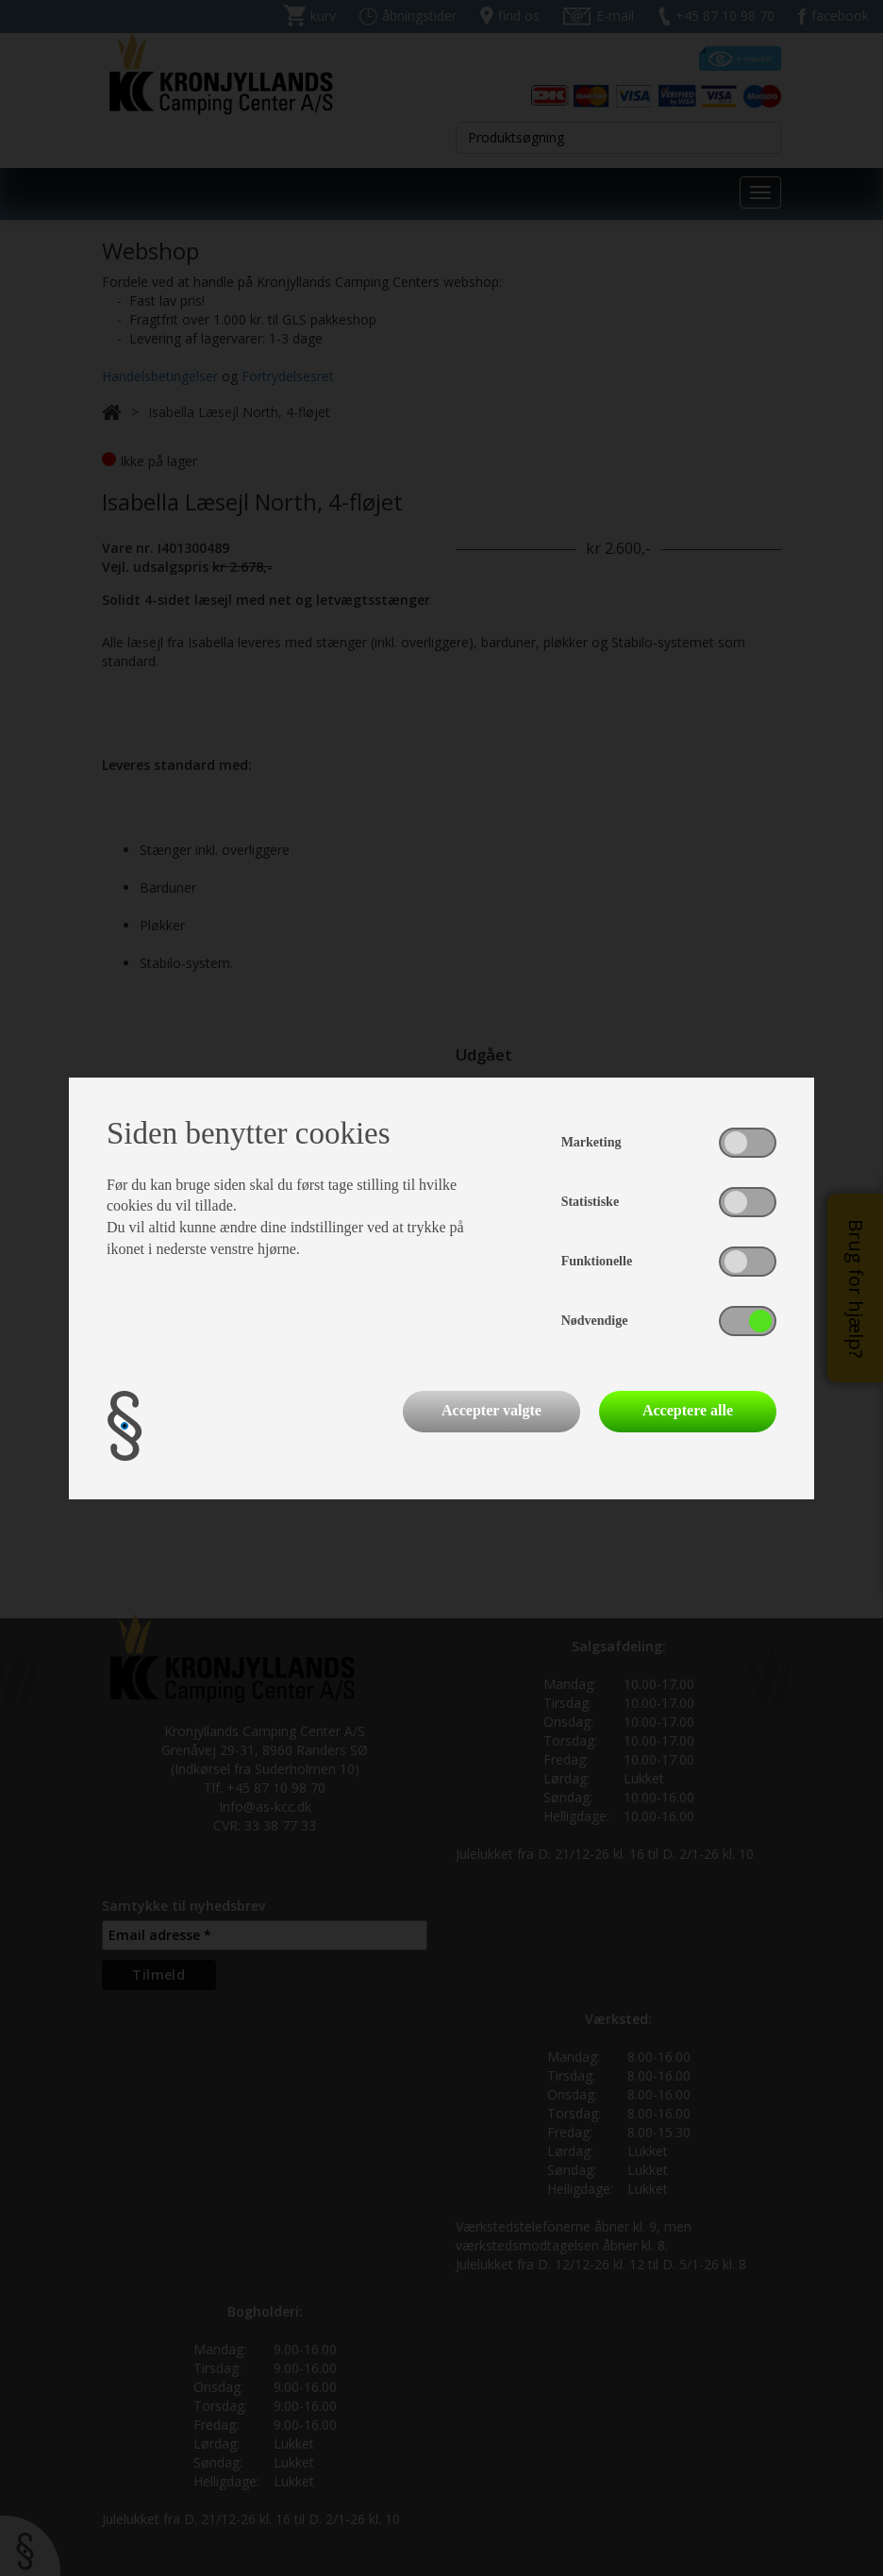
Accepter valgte (491, 1410)
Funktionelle (596, 1261)
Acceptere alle (687, 1410)
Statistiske (590, 1202)
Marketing (591, 1142)
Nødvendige (594, 1320)
